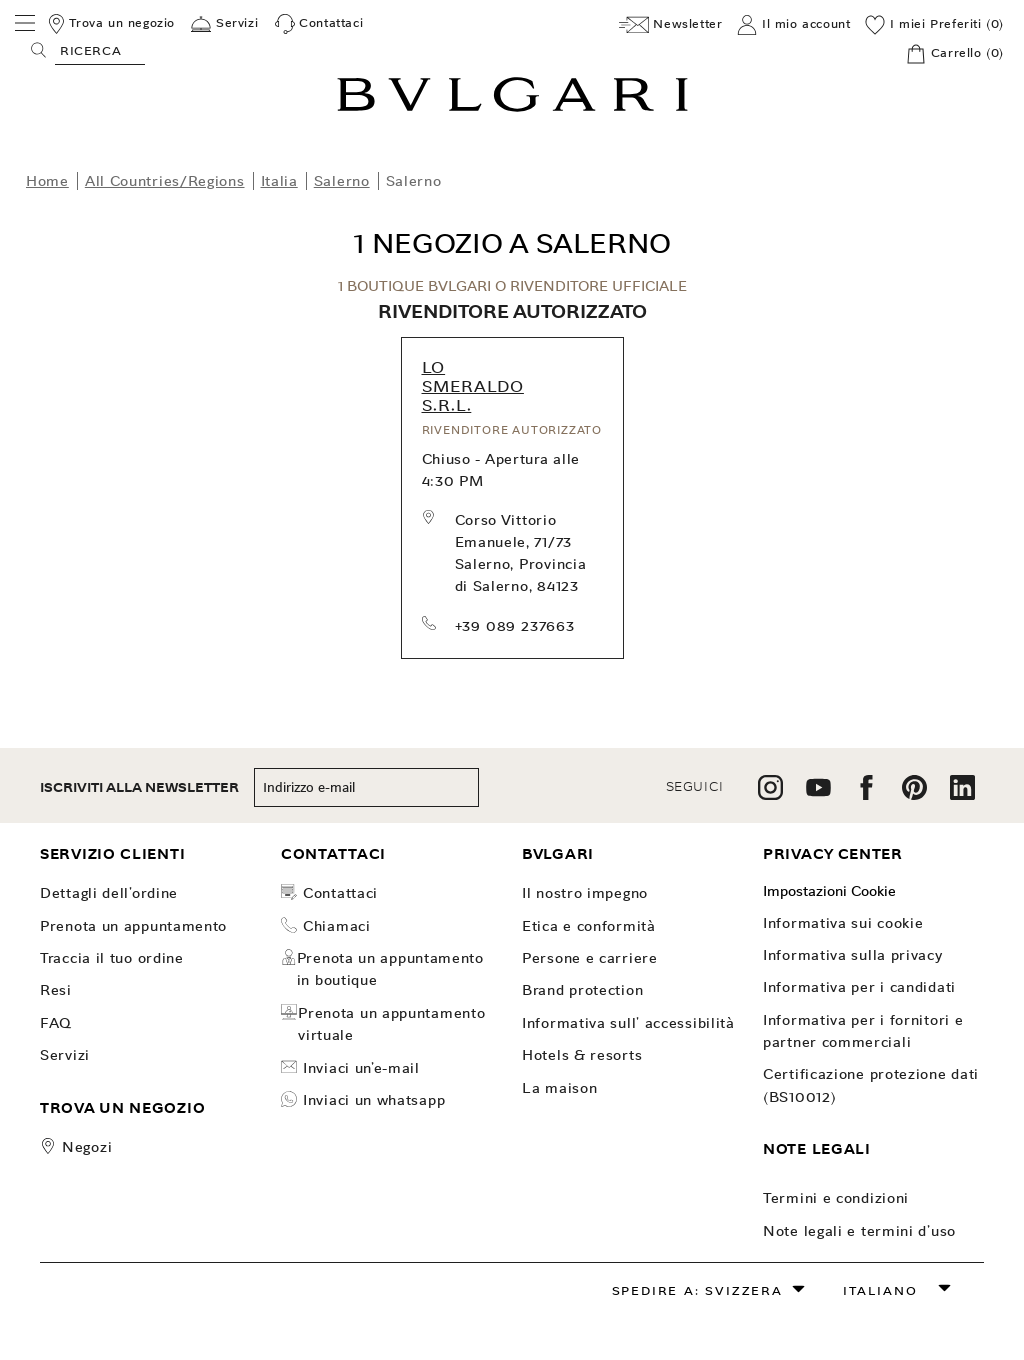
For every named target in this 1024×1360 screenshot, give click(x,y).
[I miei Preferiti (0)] (934, 25)
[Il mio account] (793, 25)
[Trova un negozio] (110, 24)
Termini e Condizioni (836, 1198)
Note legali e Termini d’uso (859, 1231)
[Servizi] (224, 24)
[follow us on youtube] (818, 794)
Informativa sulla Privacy (853, 955)
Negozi (87, 1147)
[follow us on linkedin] (962, 794)
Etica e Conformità (589, 926)
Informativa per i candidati (859, 987)
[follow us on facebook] (866, 794)
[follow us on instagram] (770, 794)
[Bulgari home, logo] (512, 108)
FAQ (56, 1023)
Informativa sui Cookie (843, 923)
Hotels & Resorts (582, 1055)
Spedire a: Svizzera (697, 1290)
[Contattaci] (319, 24)
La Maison (559, 1088)
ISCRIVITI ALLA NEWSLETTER (139, 787)
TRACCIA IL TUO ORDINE (112, 958)
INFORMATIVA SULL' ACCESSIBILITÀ (628, 1023)
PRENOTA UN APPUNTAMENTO (133, 926)
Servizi (65, 1055)
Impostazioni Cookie (829, 891)
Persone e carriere (590, 958)
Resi (56, 990)
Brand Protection (582, 990)
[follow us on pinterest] (914, 794)
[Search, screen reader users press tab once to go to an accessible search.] (100, 50)
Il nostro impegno (585, 893)
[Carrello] (955, 54)
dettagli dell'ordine (109, 893)
